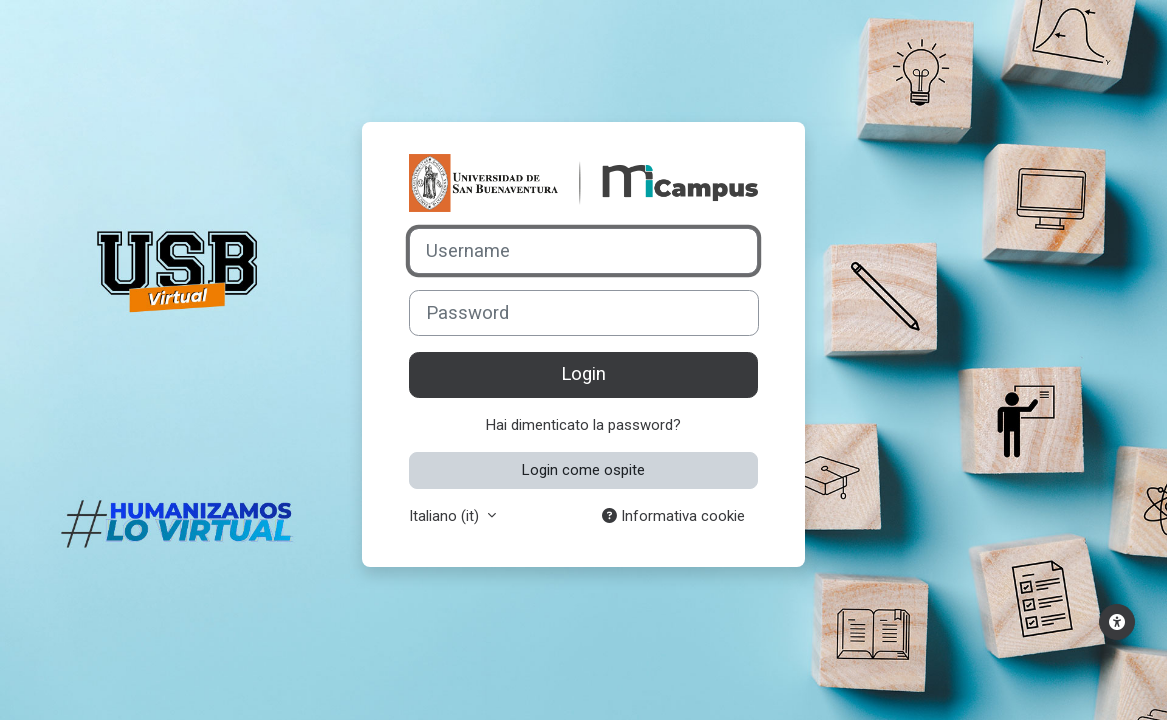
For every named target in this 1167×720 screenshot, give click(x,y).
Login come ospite (583, 470)
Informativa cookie (673, 516)
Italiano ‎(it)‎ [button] (446, 516)
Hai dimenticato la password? (583, 425)
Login (583, 374)
